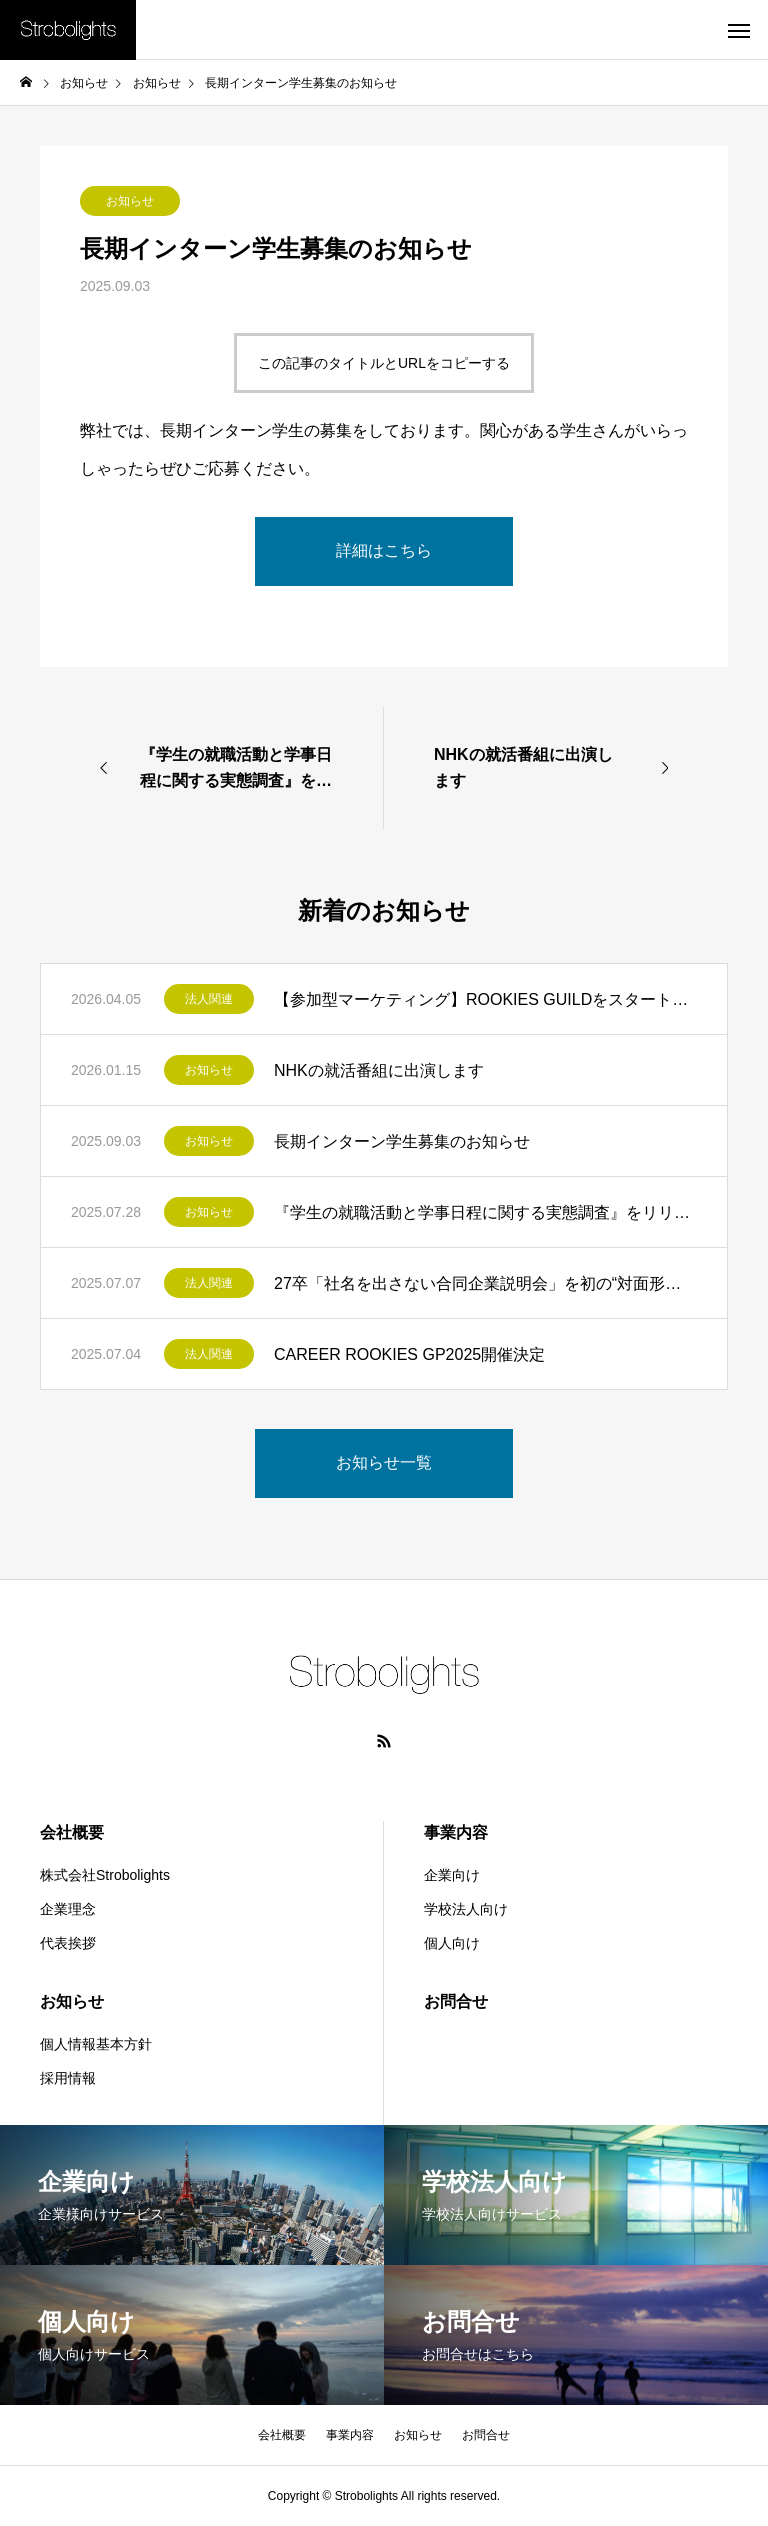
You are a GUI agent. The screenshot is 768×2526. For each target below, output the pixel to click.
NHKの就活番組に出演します (379, 1070)
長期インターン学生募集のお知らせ (402, 1141)
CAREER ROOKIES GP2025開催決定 (409, 1354)
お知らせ (130, 201)
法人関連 (209, 999)
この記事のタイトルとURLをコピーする (384, 363)
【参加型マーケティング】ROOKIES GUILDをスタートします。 (485, 999)
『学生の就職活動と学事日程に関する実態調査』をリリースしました (485, 1212)
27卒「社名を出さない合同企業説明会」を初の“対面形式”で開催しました (485, 1283)
